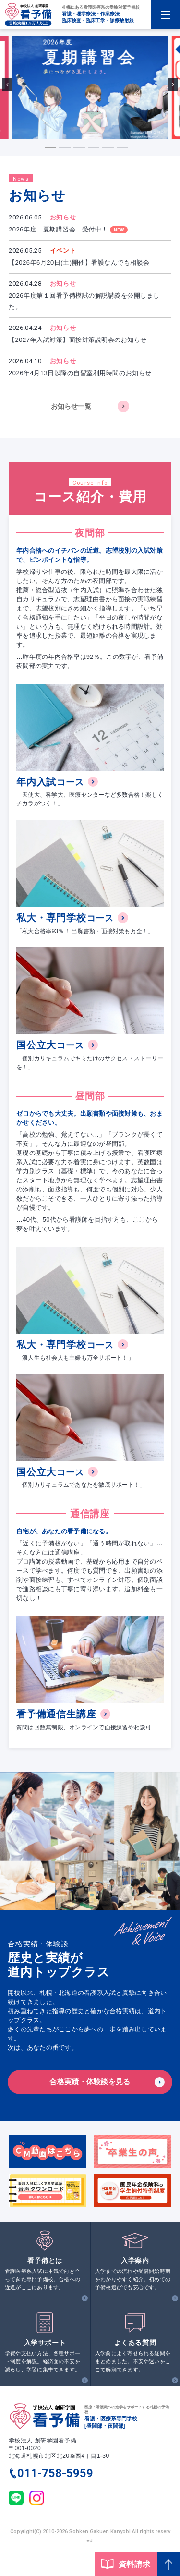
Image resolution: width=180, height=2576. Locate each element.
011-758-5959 (55, 2473)
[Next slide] (173, 84)
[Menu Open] (165, 14)
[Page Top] (168, 2564)
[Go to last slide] (7, 84)
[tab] (50, 147)
